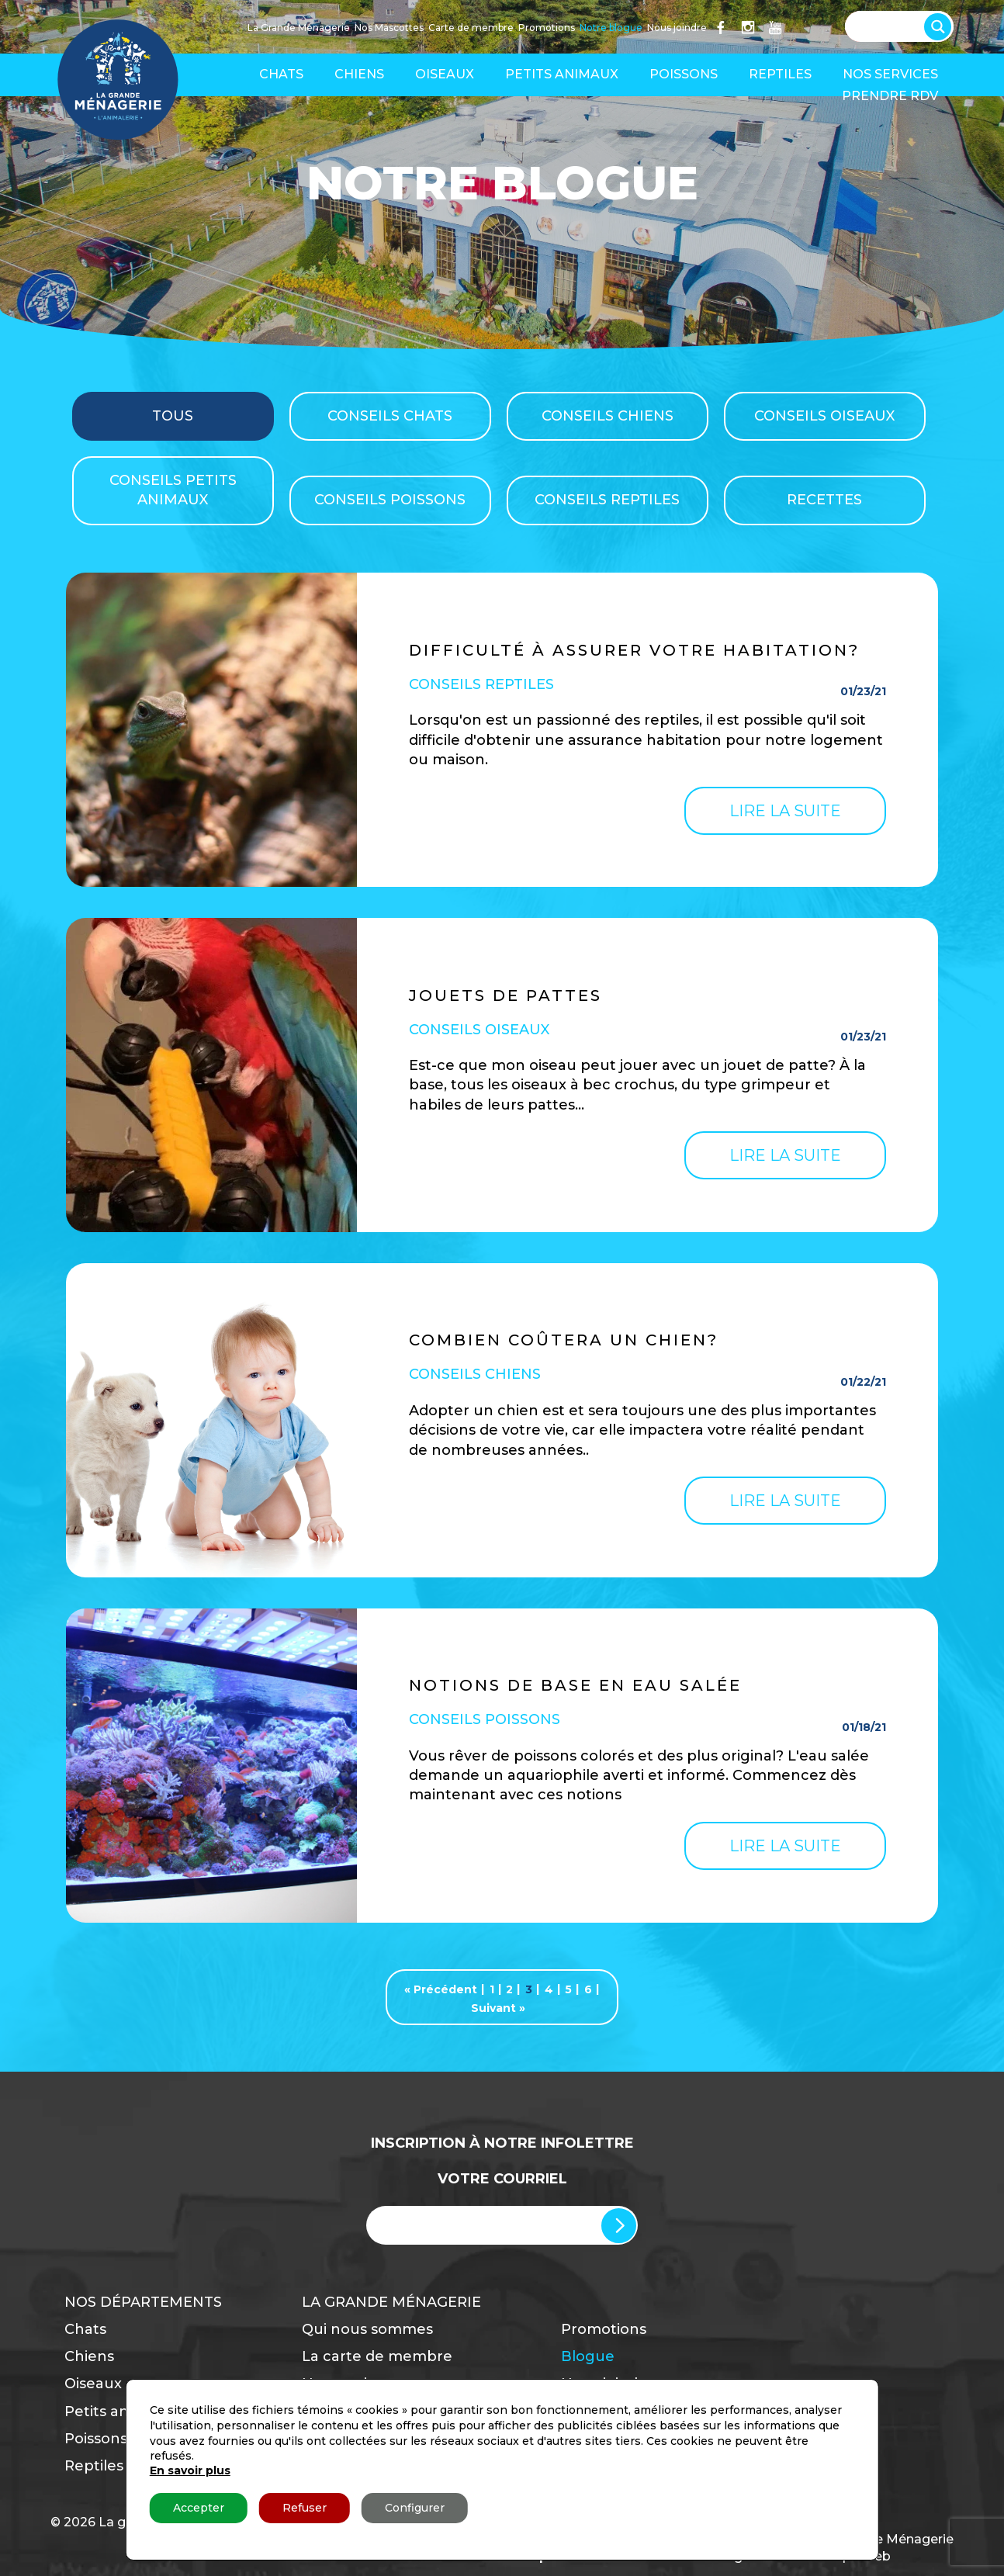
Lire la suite (785, 811)
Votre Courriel (502, 2178)
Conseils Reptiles (607, 499)
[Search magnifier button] (941, 23)
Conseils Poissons (390, 499)
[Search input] (891, 25)
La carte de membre (377, 2356)
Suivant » (498, 2008)
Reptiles (780, 74)
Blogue (588, 2356)
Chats (281, 74)
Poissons (683, 74)
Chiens (359, 74)
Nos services (890, 74)
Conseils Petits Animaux (173, 490)
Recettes (824, 499)
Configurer (415, 2508)
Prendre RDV (890, 95)
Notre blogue (611, 27)
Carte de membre (471, 27)
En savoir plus (190, 2470)
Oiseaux (444, 74)
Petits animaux (561, 74)
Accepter (198, 2508)
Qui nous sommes (367, 2329)
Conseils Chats (389, 415)
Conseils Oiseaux (824, 415)
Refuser (304, 2508)
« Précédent (440, 1989)
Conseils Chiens (607, 415)
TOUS (172, 415)
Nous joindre (677, 27)
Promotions (546, 27)
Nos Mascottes (389, 27)
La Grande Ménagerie (299, 27)
